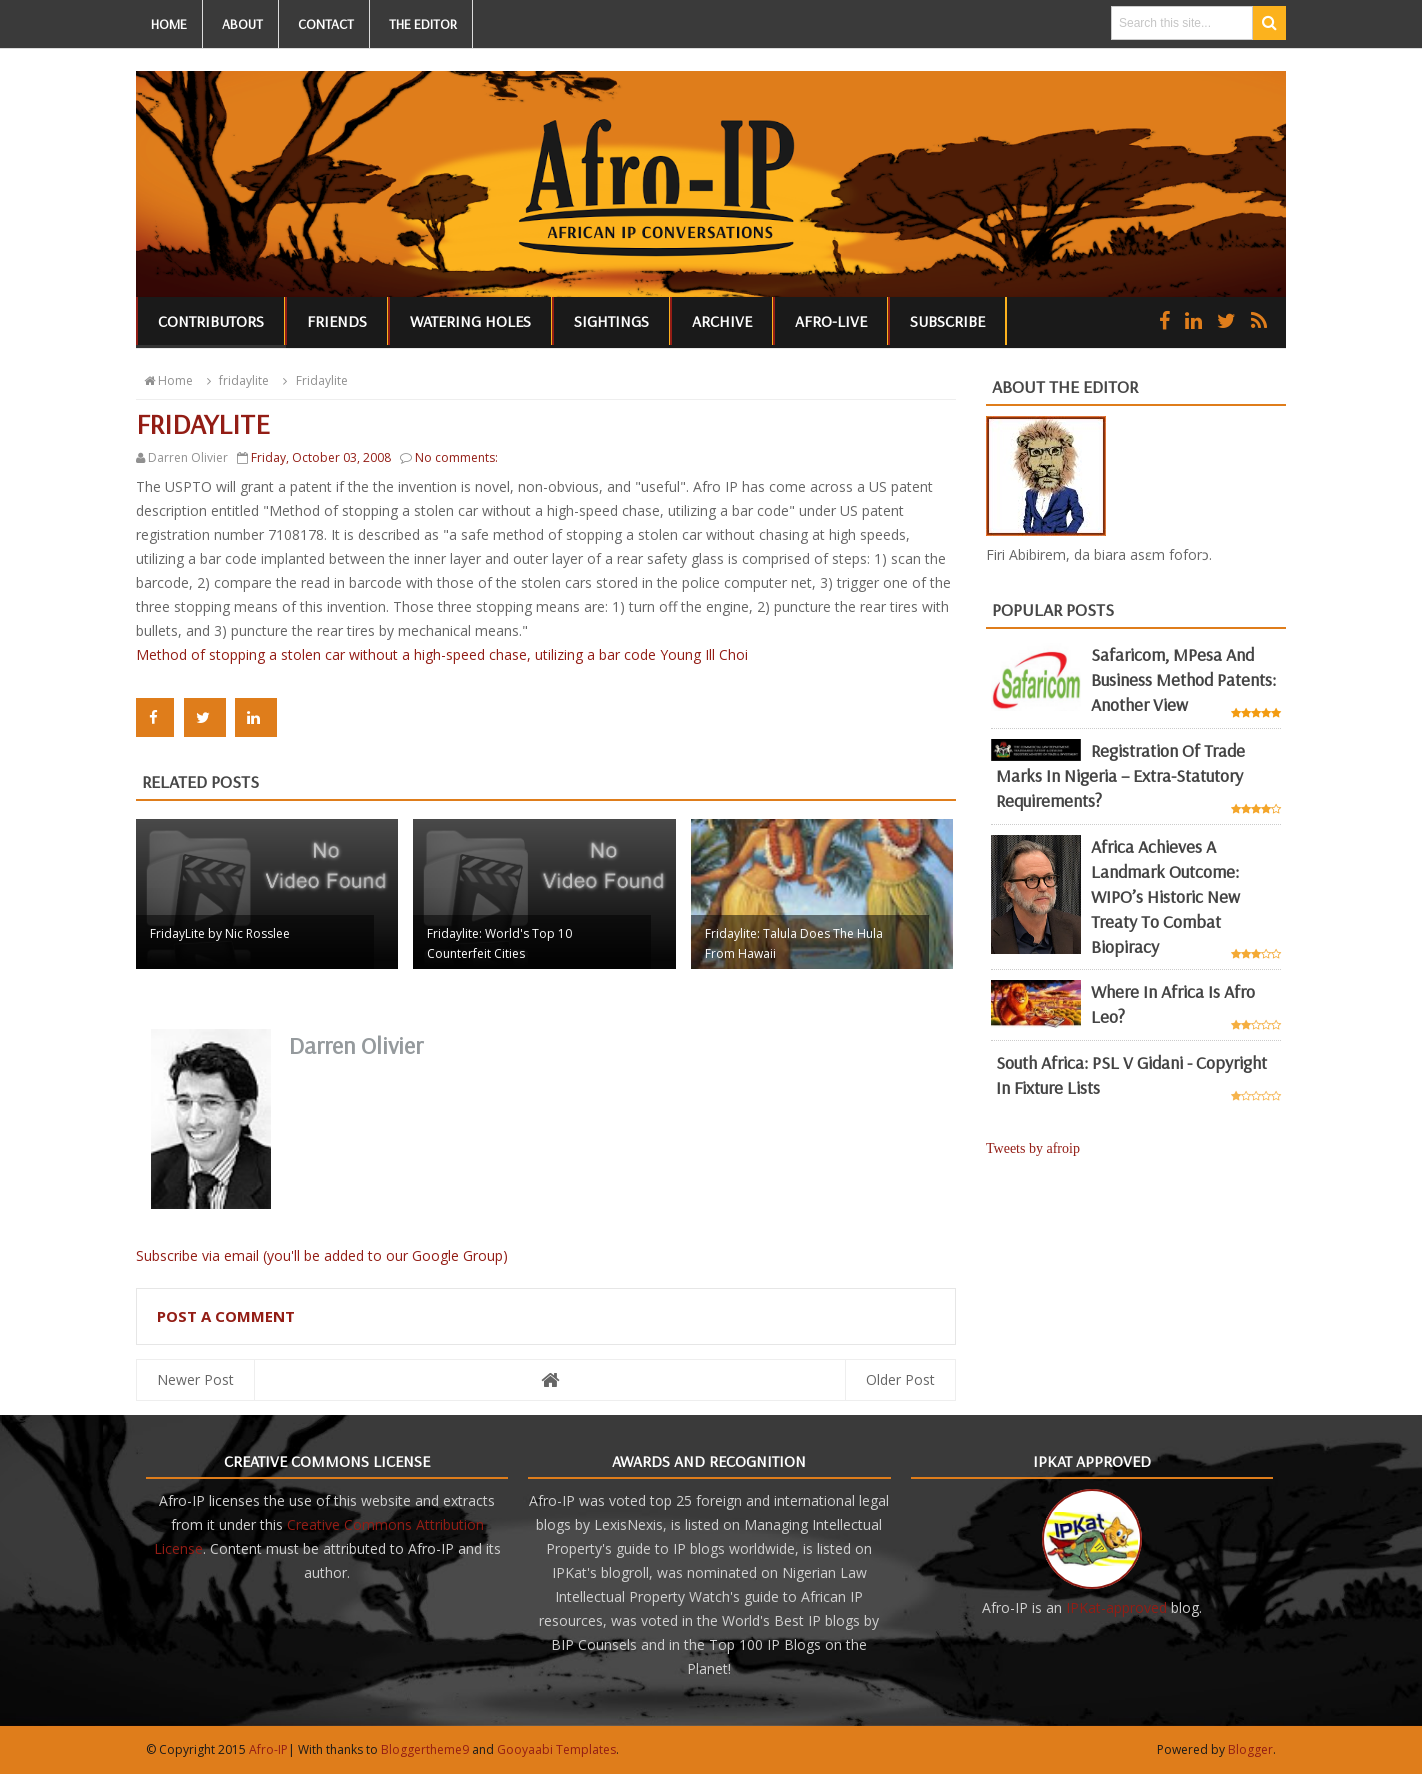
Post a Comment (226, 1316)
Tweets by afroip (1033, 1148)
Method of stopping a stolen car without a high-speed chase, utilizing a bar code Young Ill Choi (442, 654)
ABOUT (242, 24)
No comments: (456, 457)
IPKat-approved (1116, 1607)
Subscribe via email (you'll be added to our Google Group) (322, 1255)
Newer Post (195, 1379)
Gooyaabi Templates (556, 1749)
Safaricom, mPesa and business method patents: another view (1183, 679)
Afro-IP (268, 1749)
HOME (169, 24)
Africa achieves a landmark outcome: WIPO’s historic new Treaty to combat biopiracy (1165, 896)
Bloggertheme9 (425, 1749)
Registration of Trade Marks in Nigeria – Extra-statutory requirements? (1120, 775)
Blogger (1250, 1749)
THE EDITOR (423, 24)
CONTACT (326, 24)
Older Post (900, 1379)
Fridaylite (312, 380)
